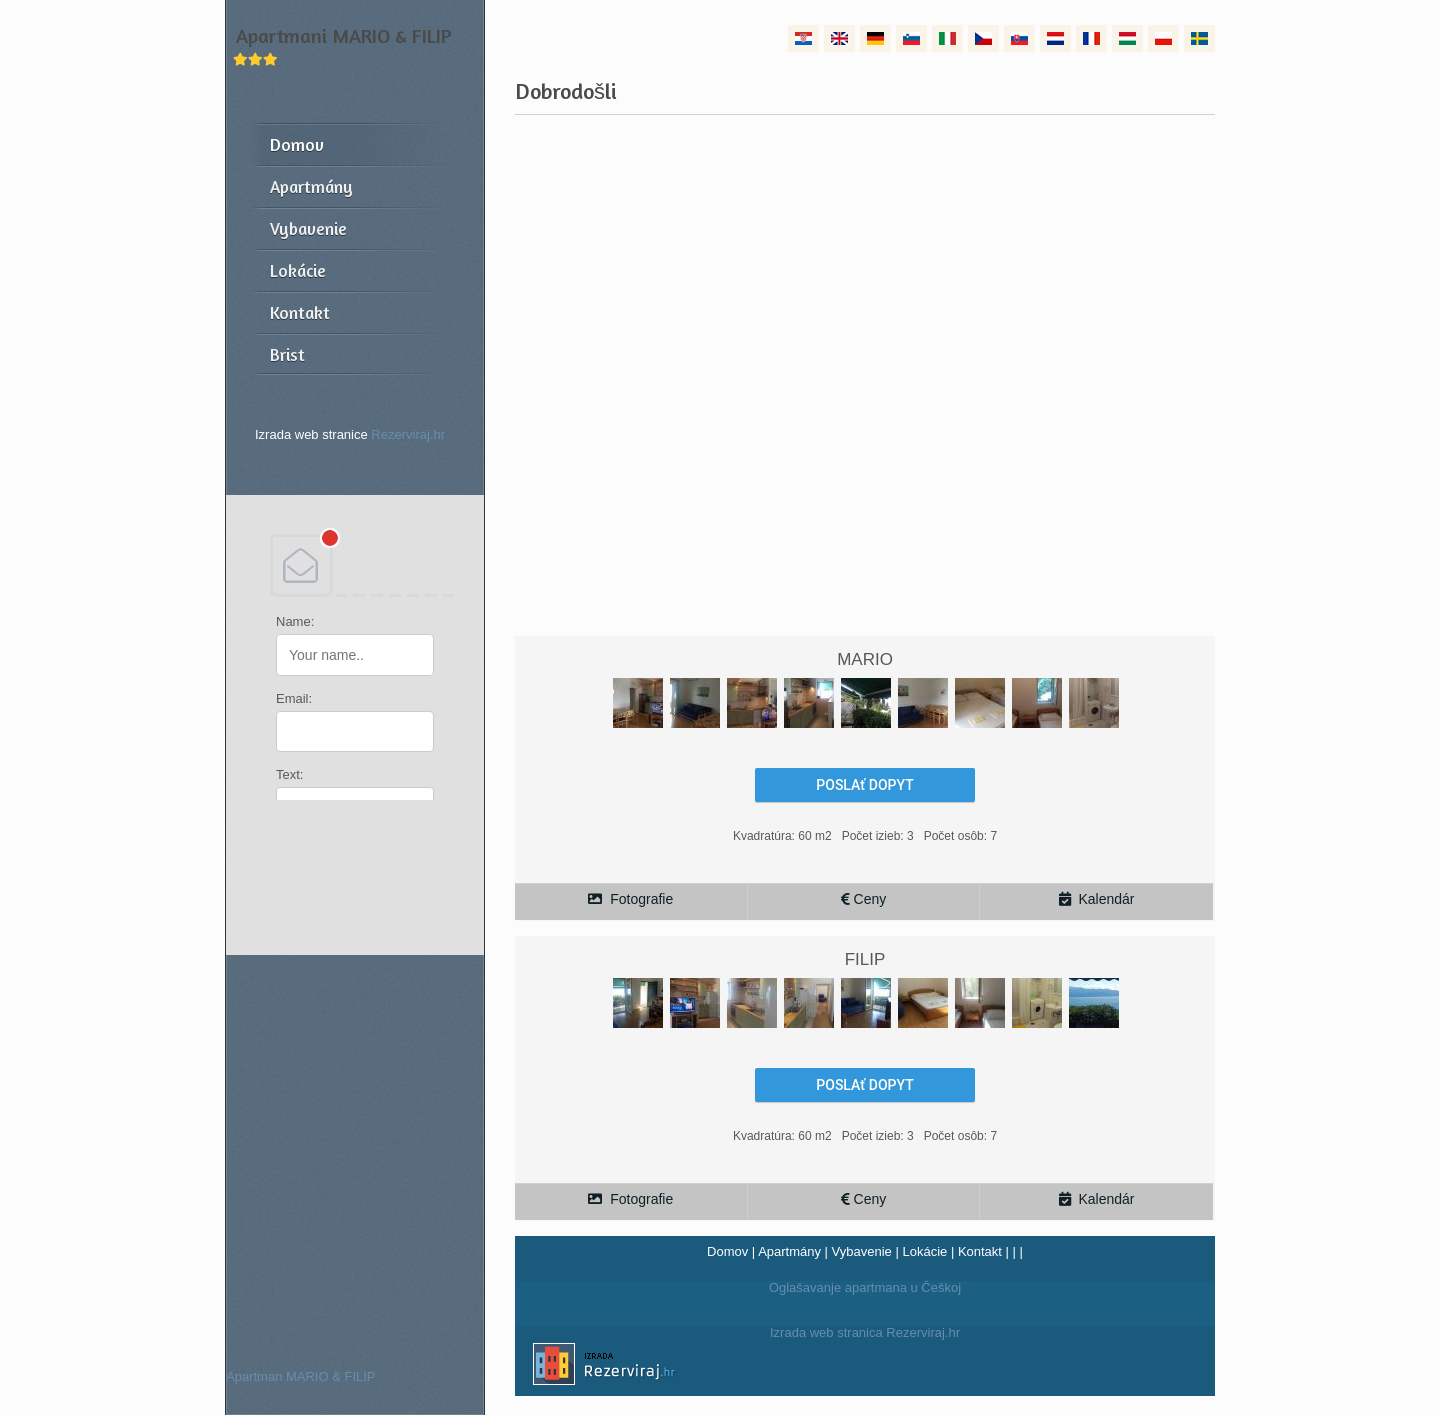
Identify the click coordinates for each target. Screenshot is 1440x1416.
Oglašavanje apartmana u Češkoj (865, 1287)
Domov (727, 1251)
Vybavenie (862, 1251)
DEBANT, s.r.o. (355, 565)
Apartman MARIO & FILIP (301, 1376)
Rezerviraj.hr (408, 434)
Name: (295, 621)
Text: (289, 774)
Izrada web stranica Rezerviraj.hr (737, 1367)
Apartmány (789, 1251)
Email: (294, 698)
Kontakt (980, 1251)
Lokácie (924, 1251)
